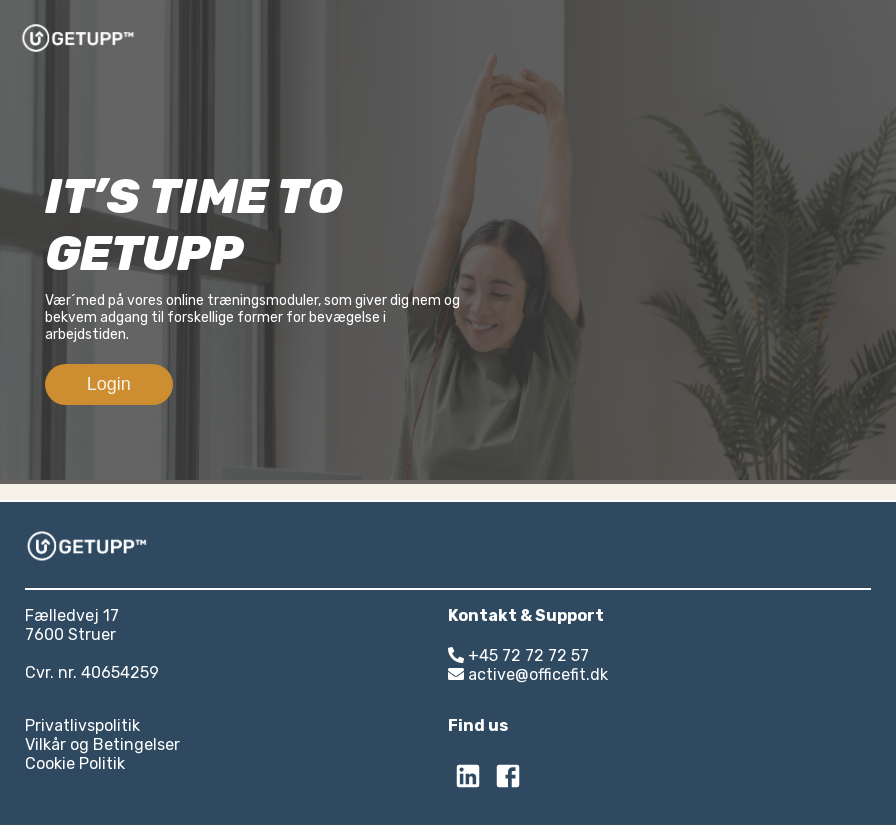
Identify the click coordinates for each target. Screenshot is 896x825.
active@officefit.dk (528, 674)
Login (109, 384)
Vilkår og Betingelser (102, 744)
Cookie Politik (75, 763)
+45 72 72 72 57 (518, 655)
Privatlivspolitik (82, 725)
